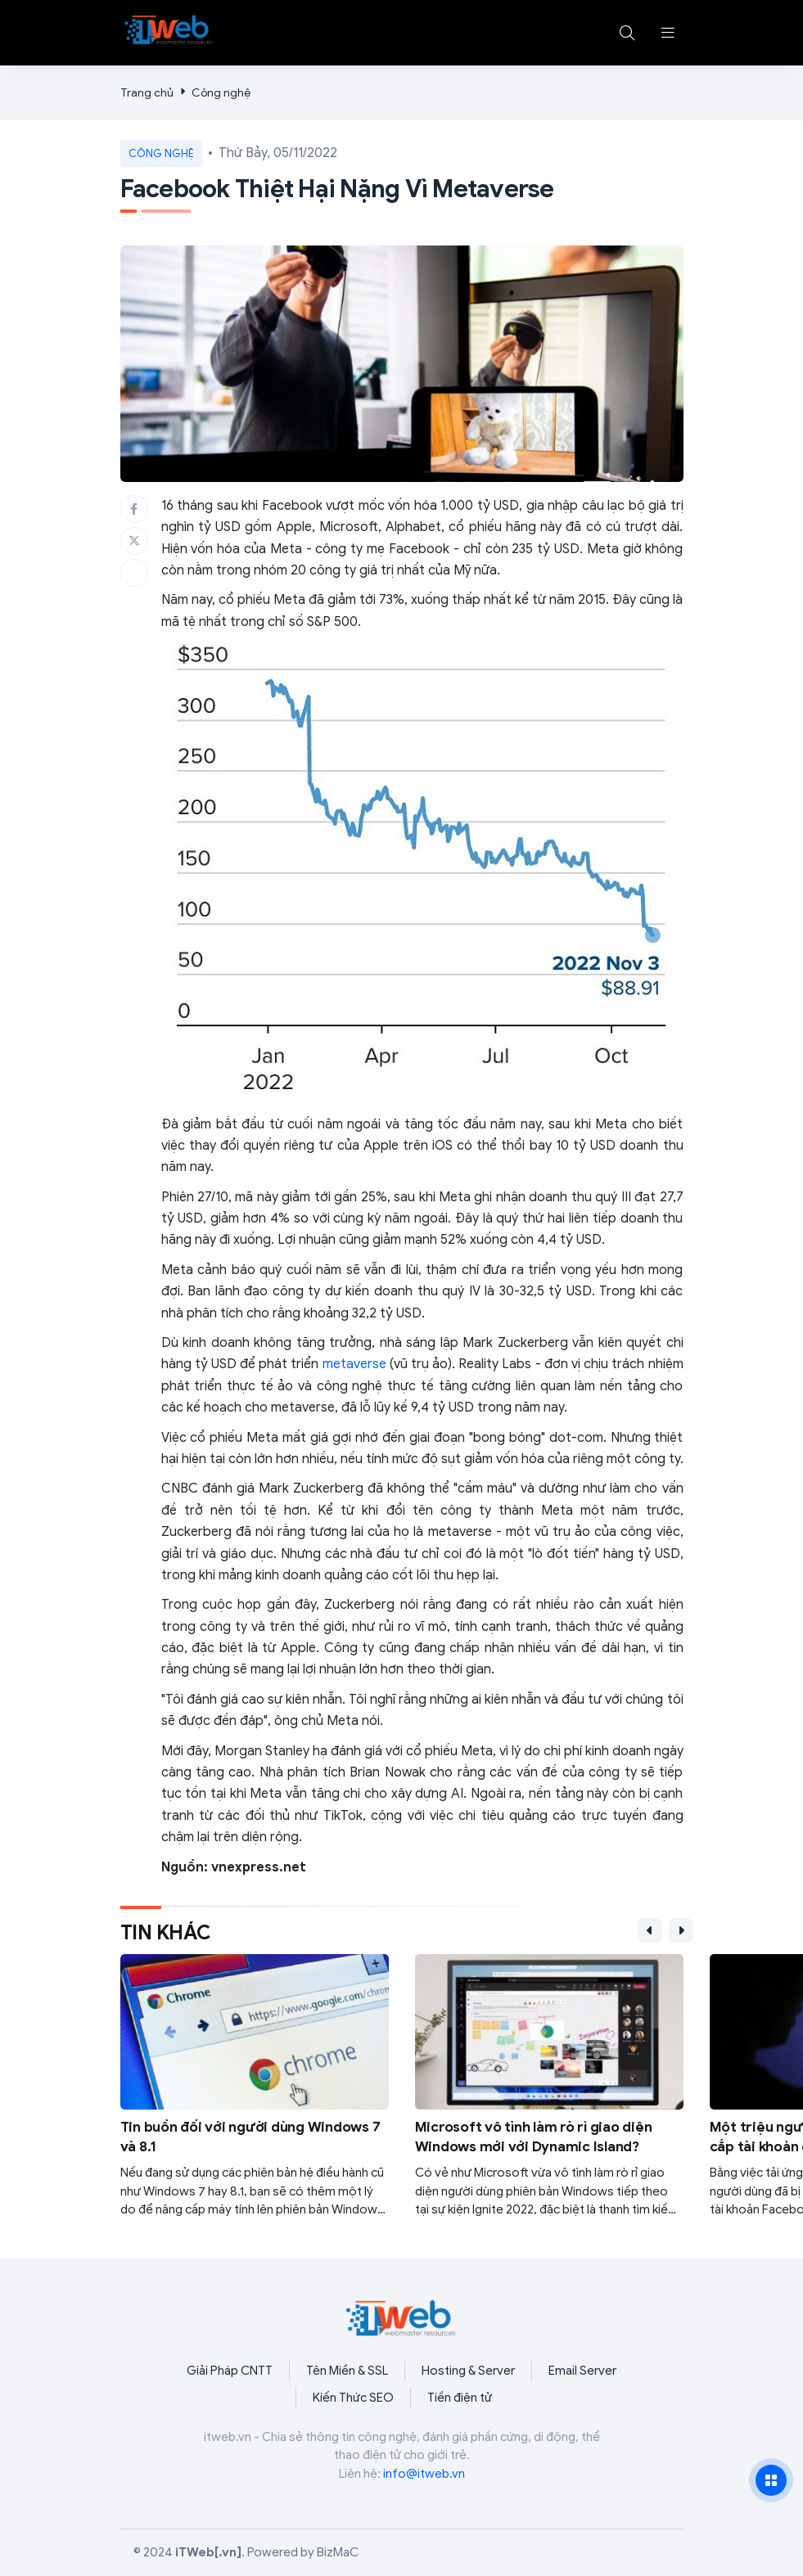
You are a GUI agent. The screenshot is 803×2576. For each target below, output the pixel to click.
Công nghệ (221, 93)
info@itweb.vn (424, 2473)
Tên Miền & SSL (347, 2370)
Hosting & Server (468, 2370)
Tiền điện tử (459, 2397)
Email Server (582, 2370)
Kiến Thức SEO (353, 2397)
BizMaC (338, 2552)
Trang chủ (147, 93)
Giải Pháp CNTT (230, 2370)
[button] (667, 32)
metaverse (354, 1364)
